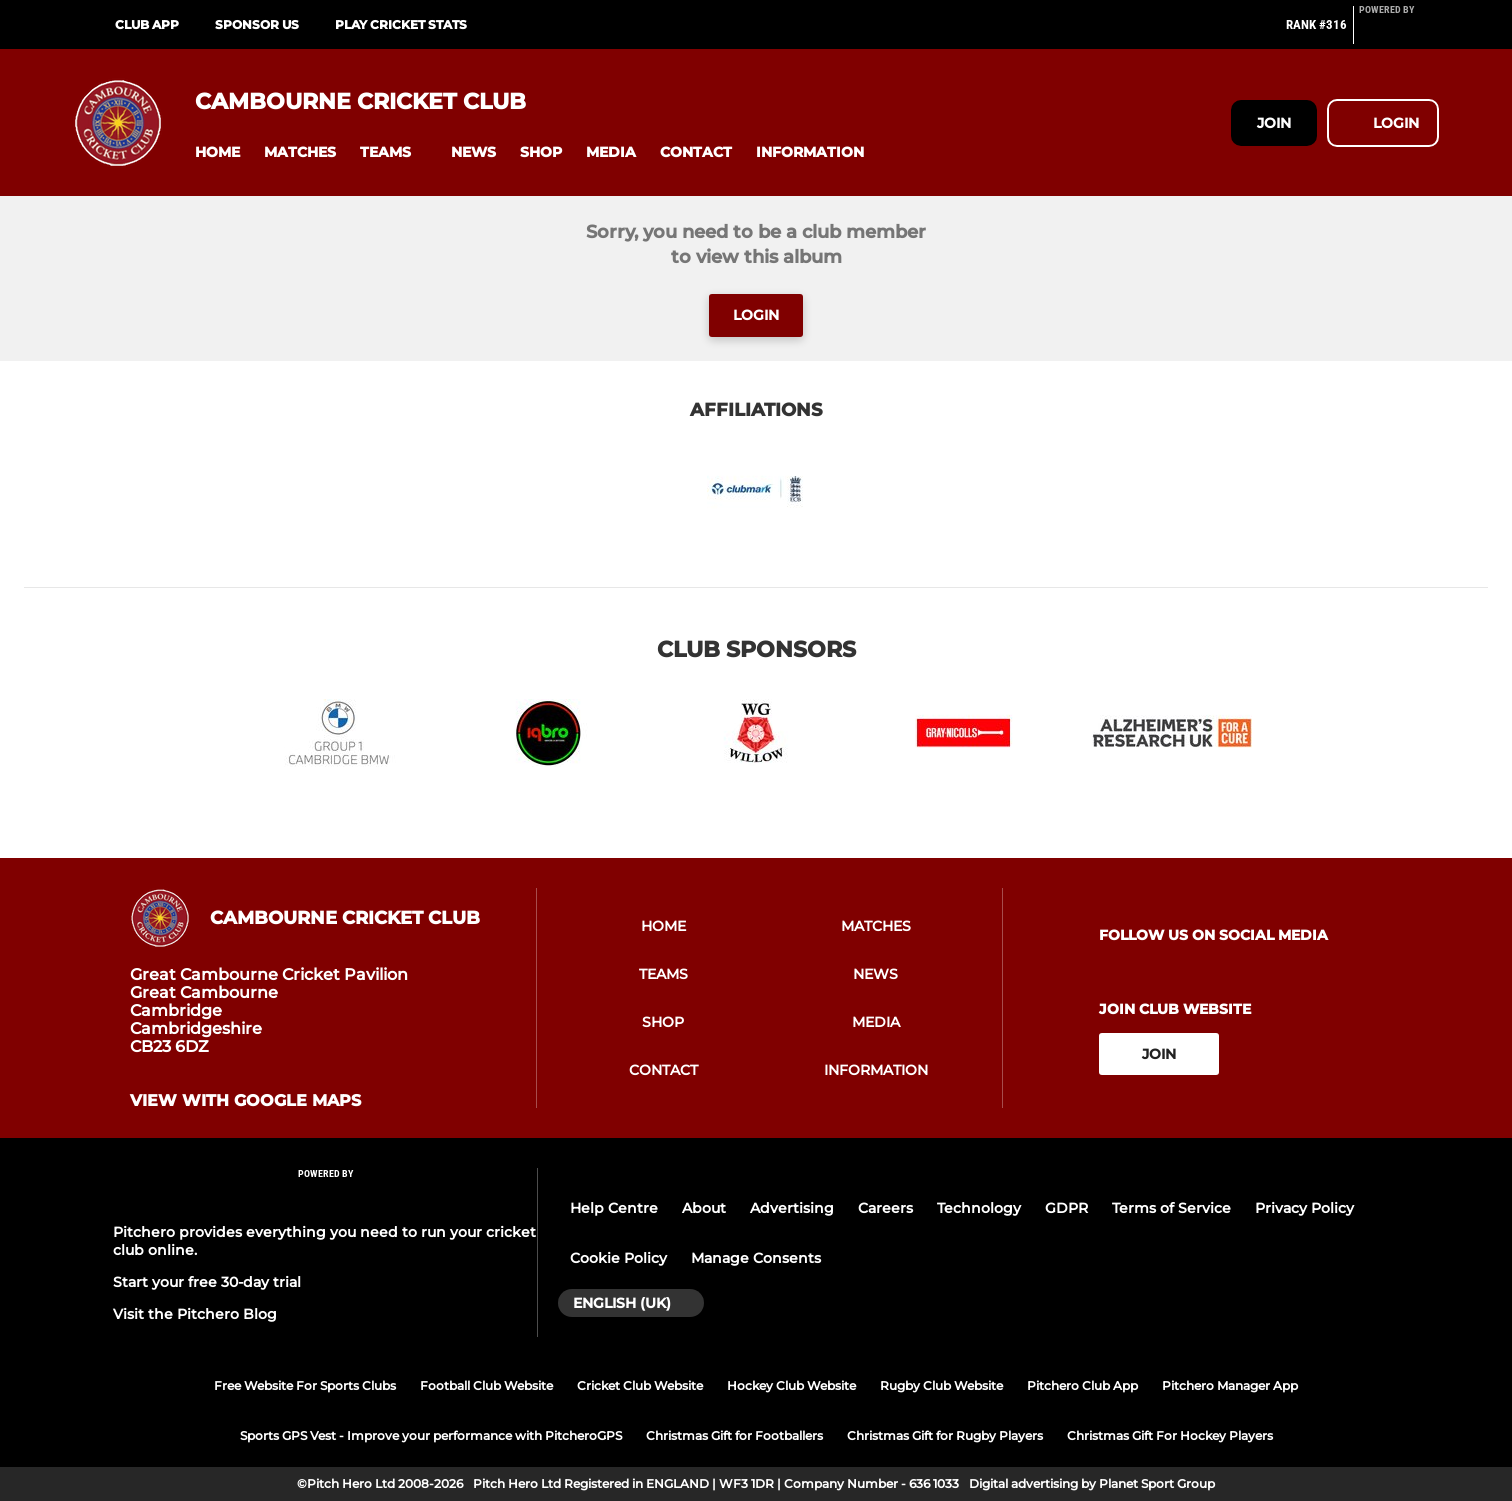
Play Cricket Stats (401, 24)
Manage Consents (756, 1258)
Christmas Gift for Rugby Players (945, 1435)
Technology (979, 1208)
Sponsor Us (257, 24)
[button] (217, 152)
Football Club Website (486, 1385)
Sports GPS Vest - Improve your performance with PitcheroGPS (431, 1435)
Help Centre (614, 1208)
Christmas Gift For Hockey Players (1170, 1435)
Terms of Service (1171, 1208)
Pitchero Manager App (1230, 1385)
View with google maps (245, 1101)
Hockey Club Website (791, 1385)
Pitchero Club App (1082, 1385)
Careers (885, 1208)
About (704, 1208)
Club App (147, 24)
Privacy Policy (1304, 1208)
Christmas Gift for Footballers (734, 1435)
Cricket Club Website (640, 1385)
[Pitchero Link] (1399, 33)
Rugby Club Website (941, 1385)
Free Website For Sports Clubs (305, 1385)
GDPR (1066, 1208)
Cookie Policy (618, 1258)
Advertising (792, 1208)
